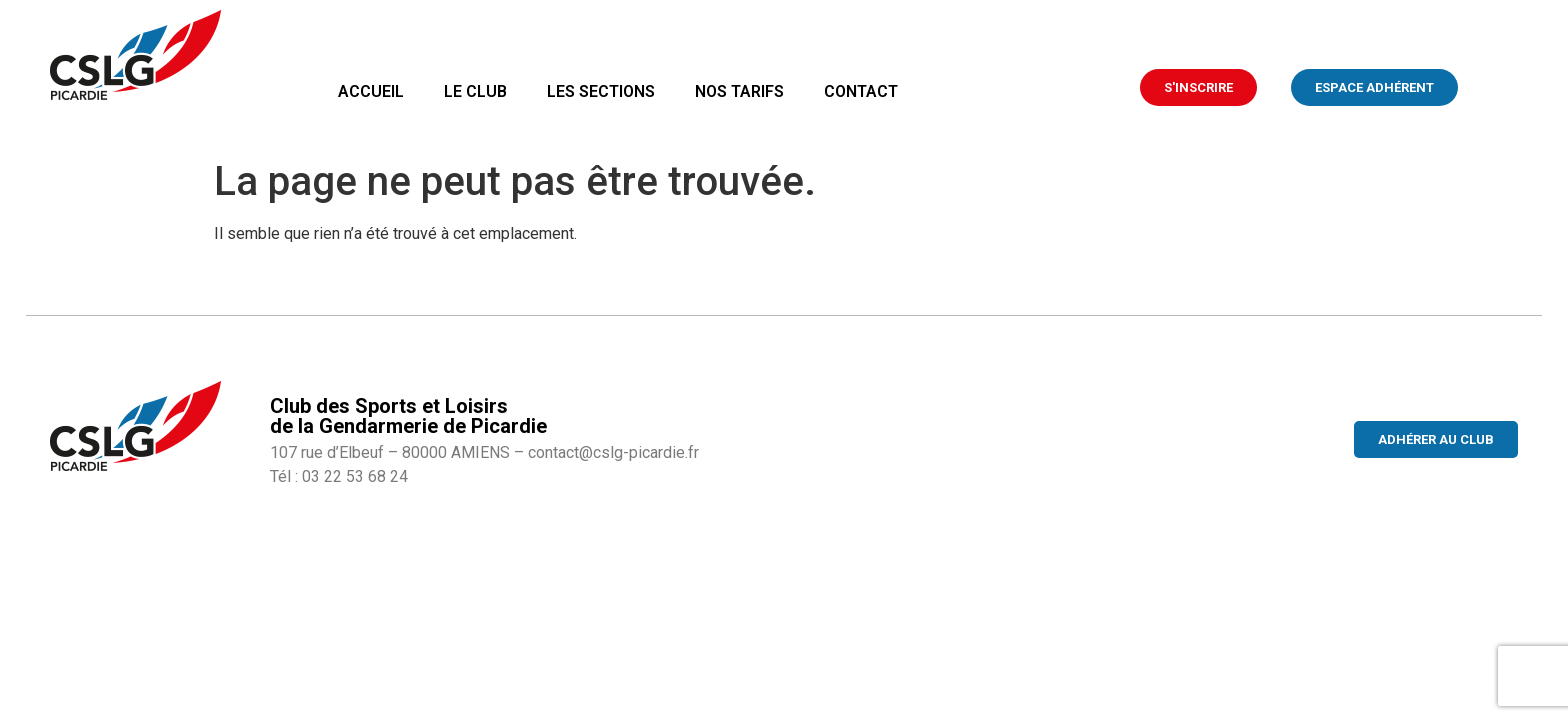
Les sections (601, 91)
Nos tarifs (739, 91)
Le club (475, 91)
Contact (861, 91)
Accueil (371, 91)
